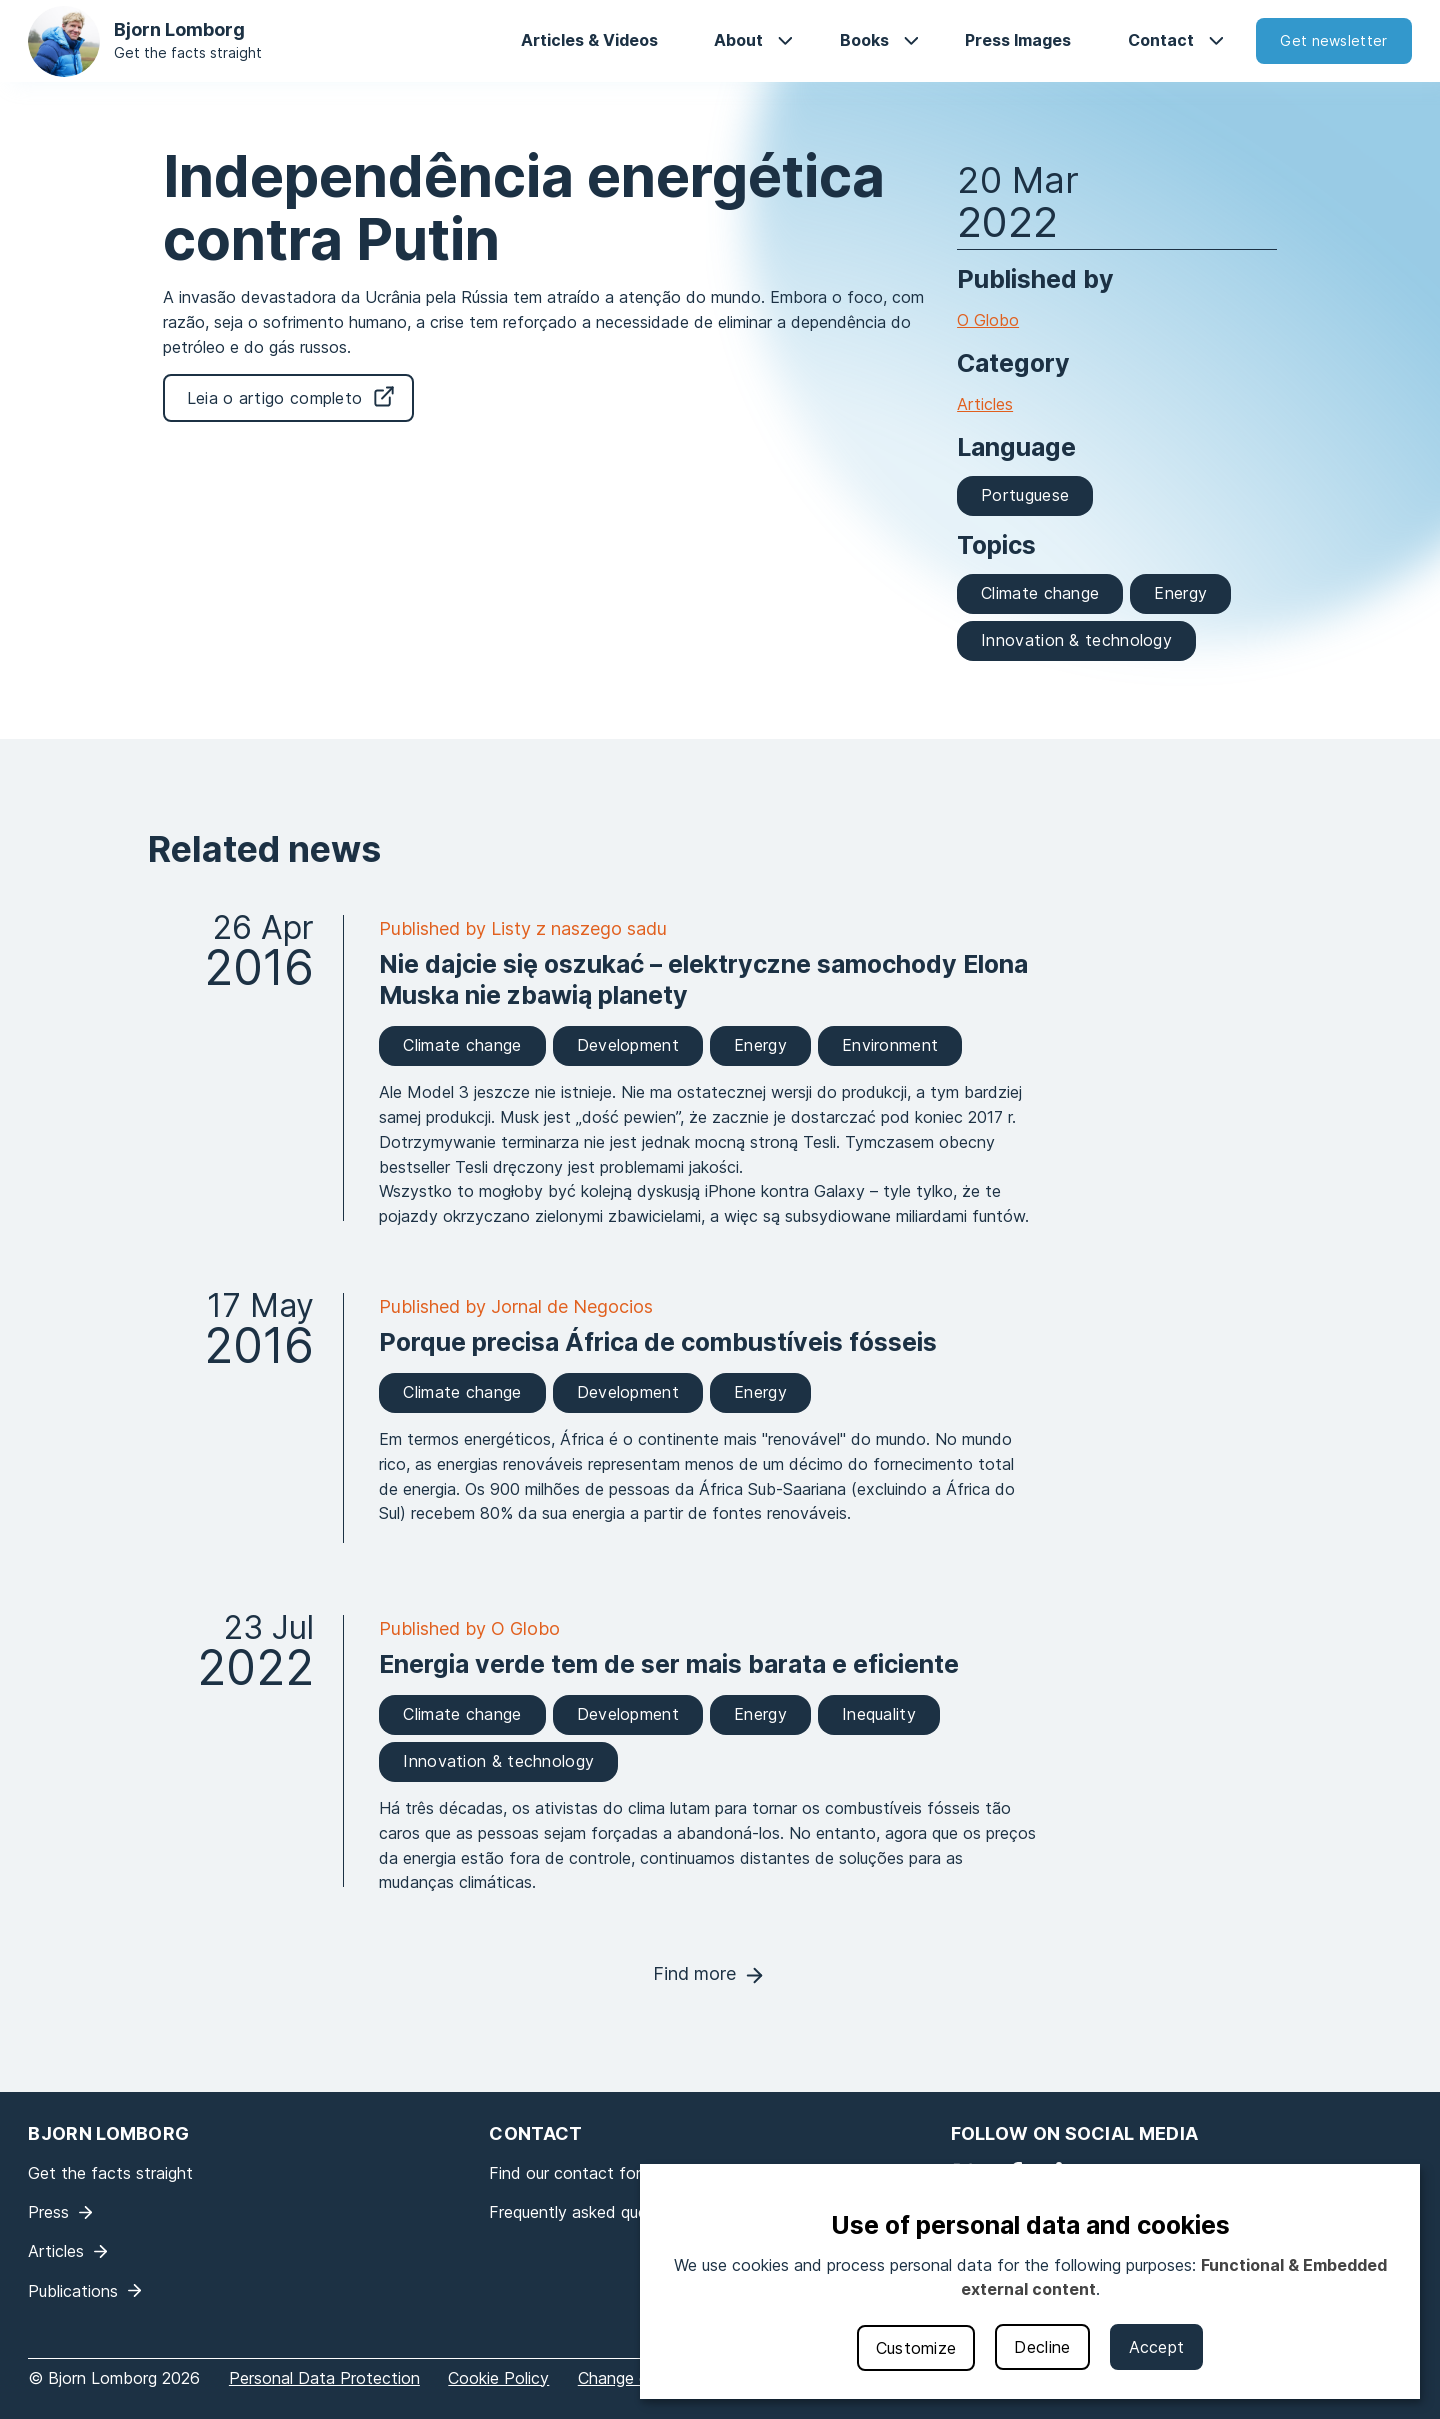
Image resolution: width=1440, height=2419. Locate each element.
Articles (985, 404)
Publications (73, 2291)
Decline (1042, 2347)
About (738, 40)
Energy (1180, 593)
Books (864, 40)
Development (628, 1045)
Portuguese (1025, 495)
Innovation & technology (1076, 640)
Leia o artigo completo (275, 398)
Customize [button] (916, 2348)
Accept (1157, 2347)
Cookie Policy (498, 2378)
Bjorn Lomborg (179, 29)
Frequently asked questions (590, 2212)
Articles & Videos (589, 40)
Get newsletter (1333, 40)
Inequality (879, 1714)
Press (48, 2212)
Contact (1161, 40)
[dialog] (1030, 2281)
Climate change (1040, 593)
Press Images (1018, 40)
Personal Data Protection (324, 2378)
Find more (694, 1973)
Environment (890, 1045)
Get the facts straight (188, 52)
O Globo (988, 320)
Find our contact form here (590, 2173)
